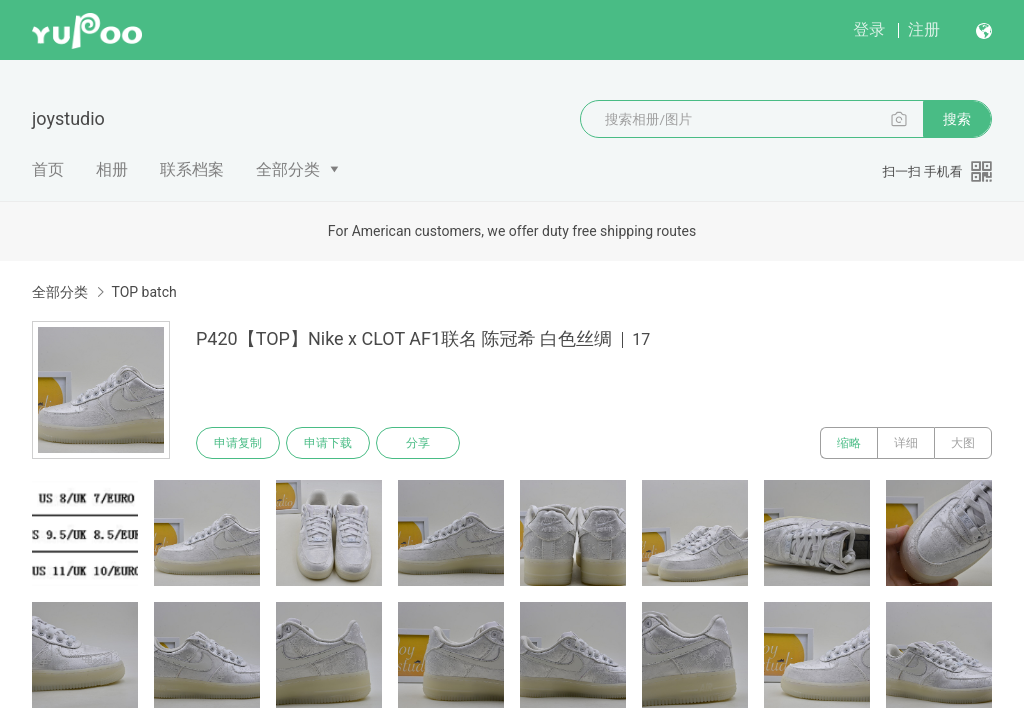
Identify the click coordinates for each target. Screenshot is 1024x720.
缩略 (849, 443)
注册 (924, 29)
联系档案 (192, 169)
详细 (906, 443)
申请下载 (328, 443)
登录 (869, 29)
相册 (112, 169)
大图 (963, 443)
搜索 (957, 119)
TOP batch (143, 292)
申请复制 (238, 443)
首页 (48, 169)
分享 (418, 443)
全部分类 (288, 169)
